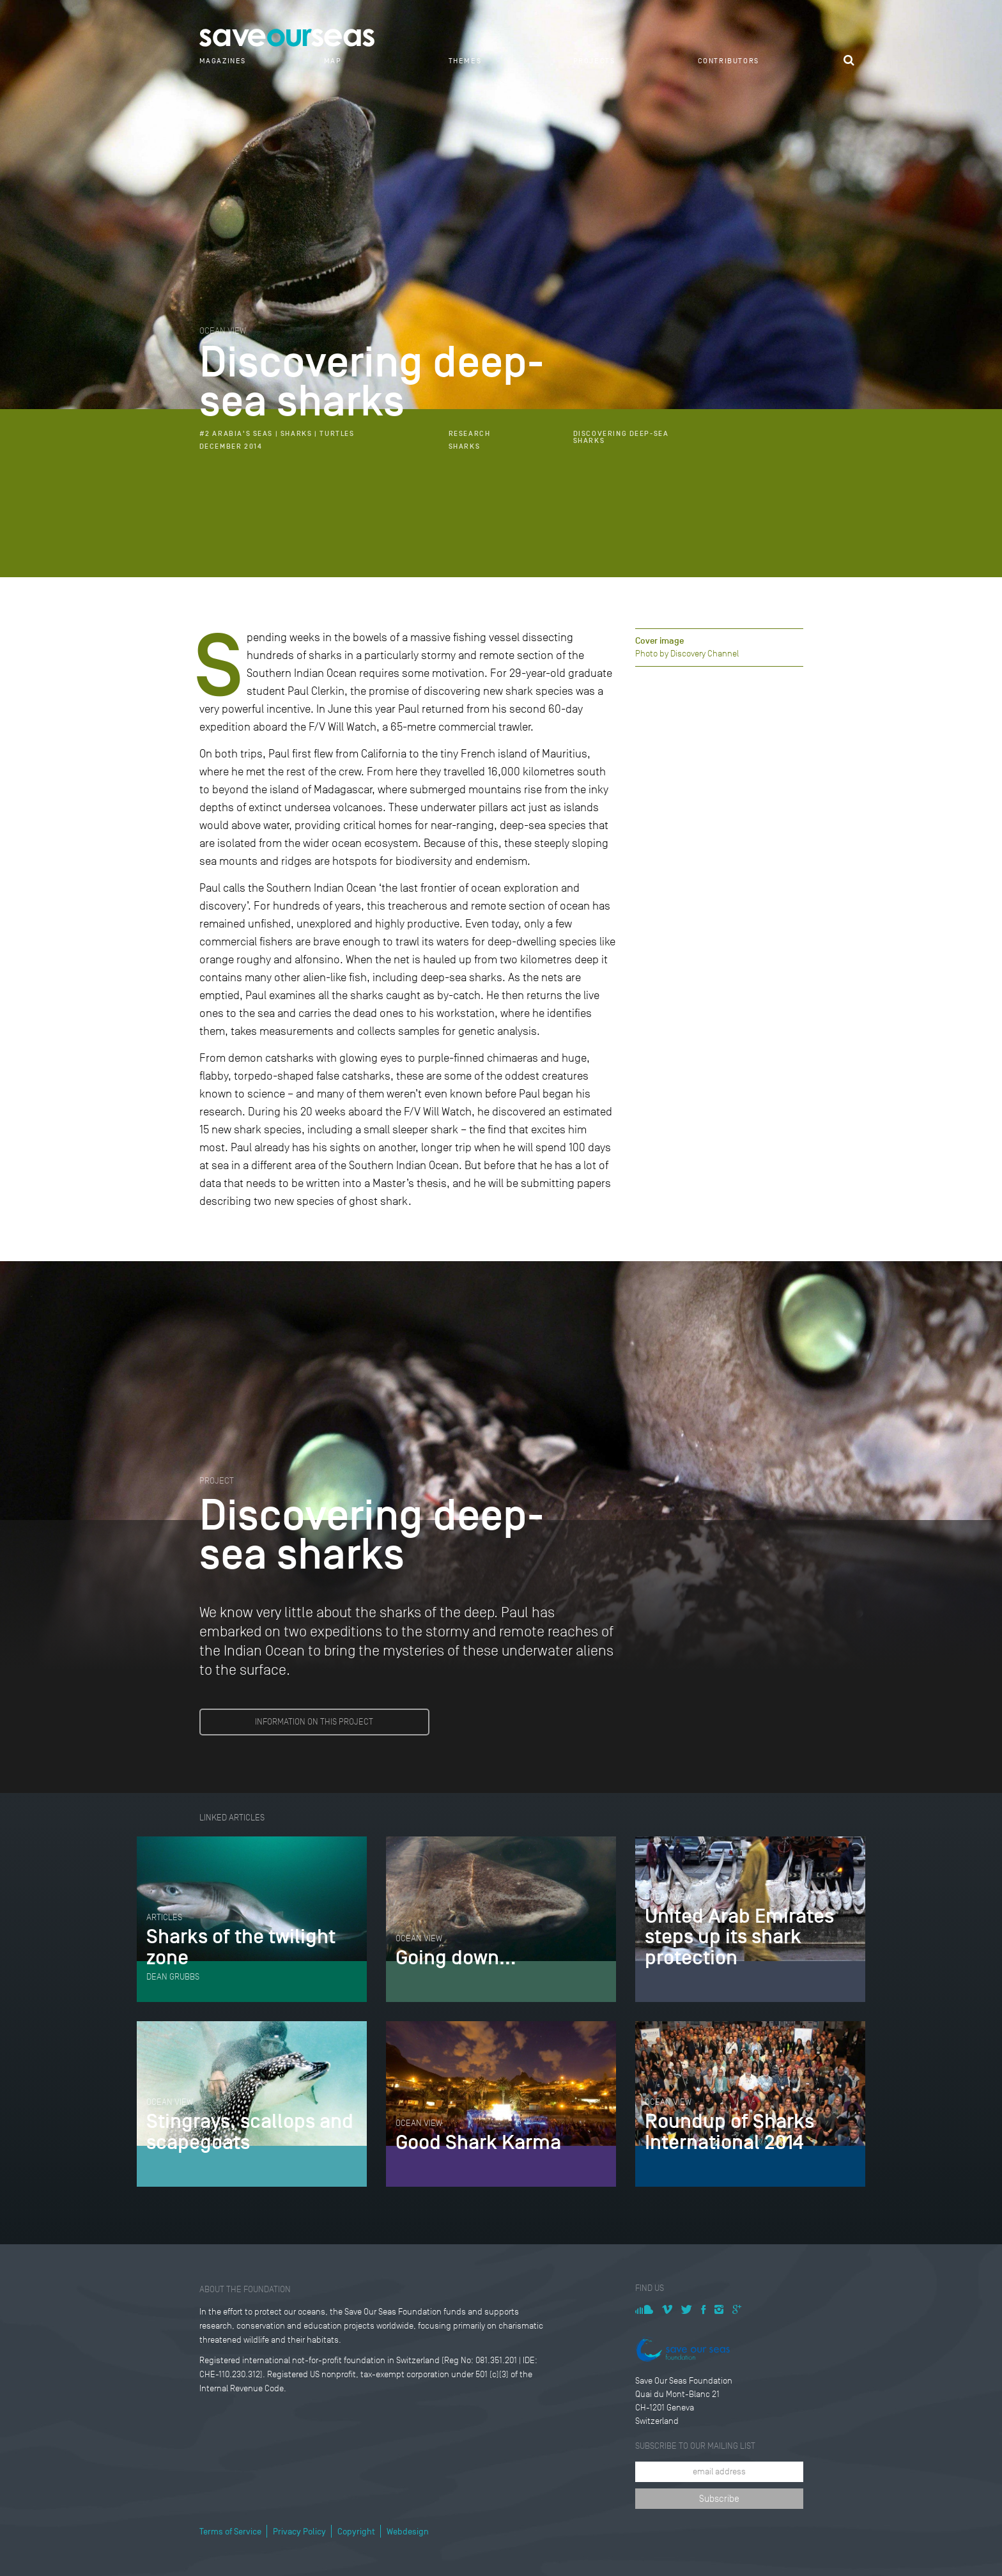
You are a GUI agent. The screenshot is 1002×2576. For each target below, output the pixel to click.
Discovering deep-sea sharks (621, 437)
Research (470, 433)
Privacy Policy (299, 2531)
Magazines (222, 60)
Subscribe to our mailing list (695, 2445)
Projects (594, 60)
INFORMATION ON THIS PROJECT (314, 1721)
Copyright (356, 2531)
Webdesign (408, 2531)
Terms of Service (230, 2531)
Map (333, 60)
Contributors (728, 60)
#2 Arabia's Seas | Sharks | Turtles (277, 433)
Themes (465, 60)
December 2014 (231, 446)
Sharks (465, 446)
